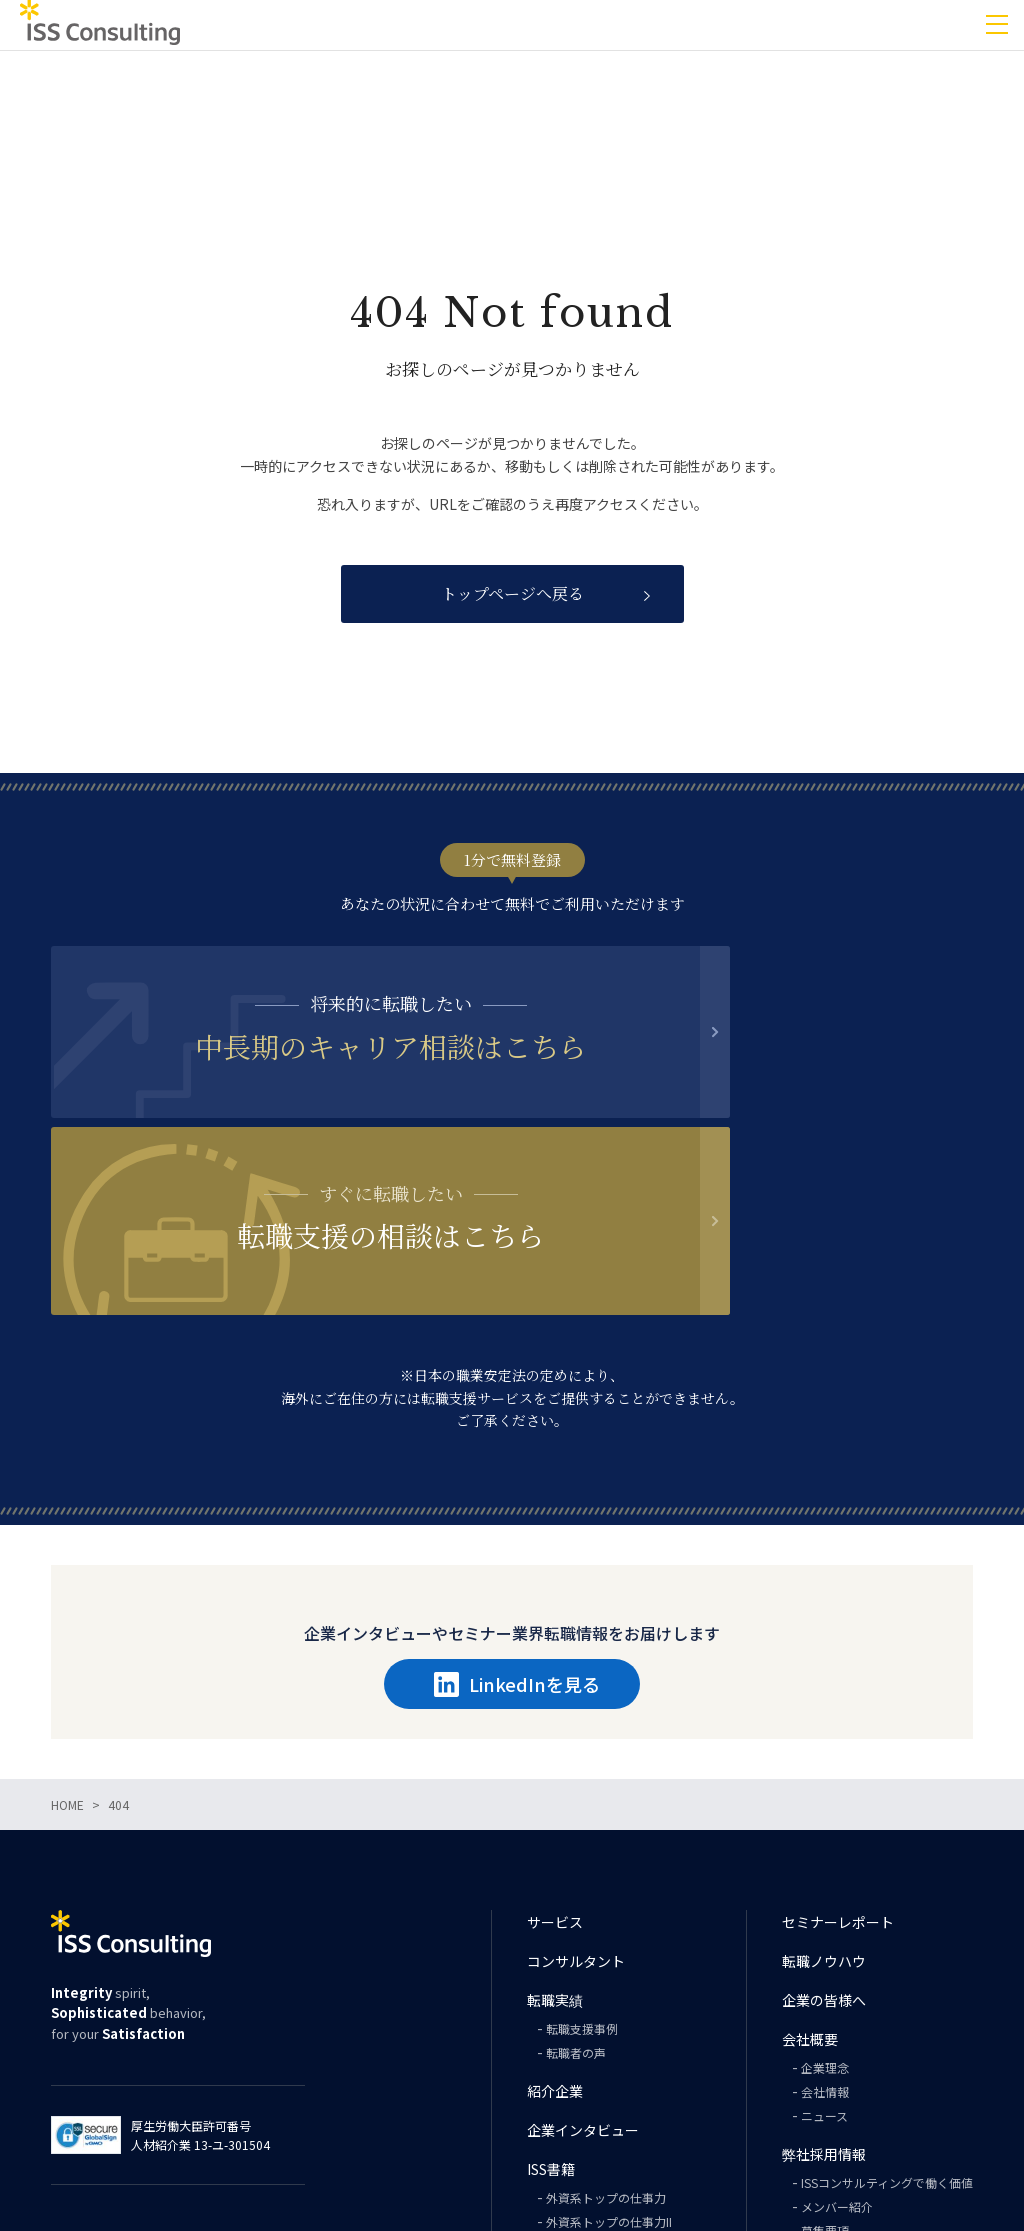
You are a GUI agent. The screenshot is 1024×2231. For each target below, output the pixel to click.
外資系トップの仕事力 (606, 2021)
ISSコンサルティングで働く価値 (887, 2006)
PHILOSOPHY (582, 2117)
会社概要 (810, 1863)
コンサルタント (576, 1785)
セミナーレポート (838, 1746)
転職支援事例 (582, 1852)
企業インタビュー (583, 1954)
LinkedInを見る (517, 1508)
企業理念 (825, 1891)
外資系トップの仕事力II (609, 2045)
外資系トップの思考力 (606, 2093)
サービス (555, 1746)
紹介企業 (555, 1915)
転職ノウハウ (824, 1785)
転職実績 (555, 1824)
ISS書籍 (551, 1993)
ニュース (824, 1939)
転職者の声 (576, 1876)
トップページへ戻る (512, 593)
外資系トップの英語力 (606, 2069)
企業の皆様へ (824, 1824)
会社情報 (825, 1915)
